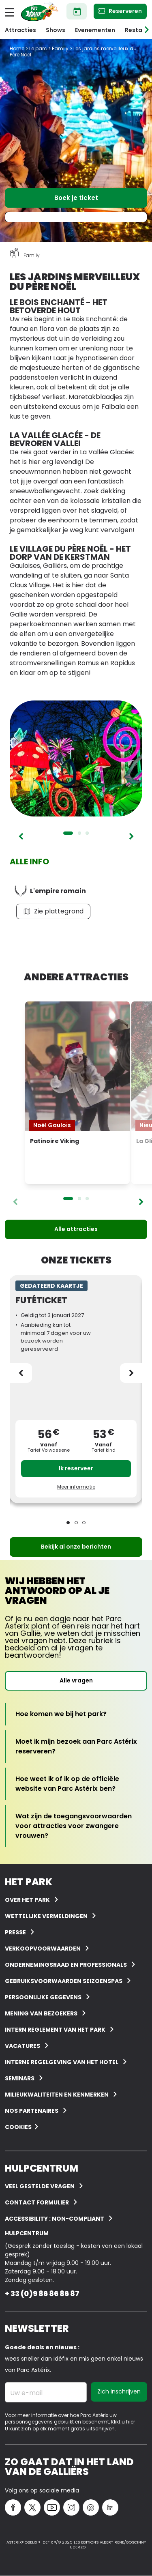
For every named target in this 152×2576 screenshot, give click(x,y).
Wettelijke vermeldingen (46, 1916)
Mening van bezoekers (41, 2013)
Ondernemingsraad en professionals (66, 1965)
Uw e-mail (26, 2393)
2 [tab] (79, 833)
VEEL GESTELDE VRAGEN (40, 2186)
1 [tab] (68, 833)
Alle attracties (76, 1229)
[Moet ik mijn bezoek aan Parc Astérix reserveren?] (76, 1746)
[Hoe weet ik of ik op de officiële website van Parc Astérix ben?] (76, 1784)
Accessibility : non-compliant (54, 2219)
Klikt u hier (123, 2421)
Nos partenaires (31, 2111)
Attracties (20, 30)
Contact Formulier (37, 2202)
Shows (55, 30)
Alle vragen (76, 1680)
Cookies (18, 2127)
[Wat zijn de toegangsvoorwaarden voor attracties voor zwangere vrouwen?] (76, 1826)
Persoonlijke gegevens (43, 1997)
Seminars (19, 2078)
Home (17, 48)
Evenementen (95, 30)
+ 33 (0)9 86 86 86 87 (42, 2293)
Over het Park (27, 1900)
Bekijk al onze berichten (76, 1547)
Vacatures (22, 2046)
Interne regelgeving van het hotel (61, 2062)
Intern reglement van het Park (55, 2030)
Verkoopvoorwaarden (43, 1948)
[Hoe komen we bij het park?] (61, 1714)
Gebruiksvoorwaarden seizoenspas (63, 1981)
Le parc (38, 48)
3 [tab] (87, 833)
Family (60, 48)
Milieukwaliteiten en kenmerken (57, 2094)
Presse (15, 1932)
